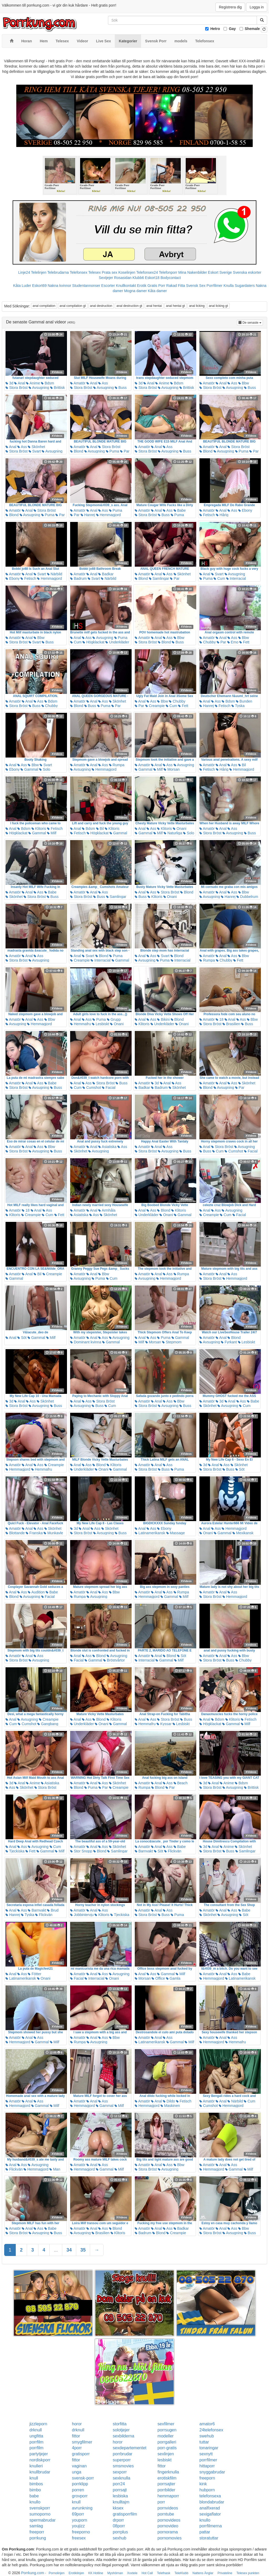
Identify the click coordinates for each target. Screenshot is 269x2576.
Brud (52, 1910)
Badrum (78, 578)
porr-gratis (167, 2448)
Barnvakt (144, 1851)
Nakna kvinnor (59, 285)
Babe (180, 510)
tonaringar (208, 2448)
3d (9, 383)
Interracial (236, 578)
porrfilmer (208, 2460)
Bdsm (47, 383)
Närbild (54, 574)
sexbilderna (123, 2436)
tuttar (204, 2442)
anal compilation (44, 306)
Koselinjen (126, 272)
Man (54, 2169)
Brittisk (57, 387)
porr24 (119, 2484)
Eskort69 (39, 285)
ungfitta (36, 2436)
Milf (158, 769)
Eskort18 (152, 278)
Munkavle (53, 1533)
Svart (35, 451)
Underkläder (117, 642)
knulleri (36, 2466)
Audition (36, 1592)
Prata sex (109, 272)
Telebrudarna (58, 272)
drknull (35, 2430)
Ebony (245, 510)
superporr (122, 2460)
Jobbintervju (82, 1915)
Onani (179, 828)
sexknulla (121, 2478)
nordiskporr (39, 2460)
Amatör (77, 383)
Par (125, 451)
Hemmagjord (108, 515)
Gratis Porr (156, 285)
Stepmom (172, 1342)
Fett (244, 642)
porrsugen (167, 2430)
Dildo (169, 2101)
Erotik (142, 285)
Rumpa (117, 765)
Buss (121, 387)
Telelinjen (38, 272)
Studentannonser (86, 285)
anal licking (197, 306)
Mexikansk (243, 1533)
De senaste (251, 322)
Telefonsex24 (147, 272)
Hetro (215, 29)
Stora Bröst (17, 387)
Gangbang (47, 1724)
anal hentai (154, 306)
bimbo (35, 2490)
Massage (175, 1533)
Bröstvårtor (114, 1660)
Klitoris (39, 828)
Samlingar (159, 578)
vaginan (79, 2466)
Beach (181, 1783)
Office (158, 1978)
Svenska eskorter (247, 272)
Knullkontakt (126, 285)
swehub (206, 2436)
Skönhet (36, 447)
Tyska (238, 706)
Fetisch (207, 515)
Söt (22, 1337)
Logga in (257, 7)
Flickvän (172, 1851)
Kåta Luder (22, 285)
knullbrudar (39, 2472)
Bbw (243, 383)
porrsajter (166, 2484)
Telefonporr (168, 272)
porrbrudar (122, 2454)
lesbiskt (165, 2460)
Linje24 (24, 272)
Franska (34, 1533)
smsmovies (123, 2466)
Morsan (172, 769)
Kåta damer (157, 291)
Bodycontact (171, 278)
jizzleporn (38, 2424)
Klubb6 (138, 278)
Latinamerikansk (150, 1533)
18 (219, 1019)
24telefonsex (211, 2430)
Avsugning (39, 387)
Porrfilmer (214, 285)
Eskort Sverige (220, 272)
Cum (219, 578)
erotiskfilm (167, 2478)
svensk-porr (83, 2478)
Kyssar (164, 1724)
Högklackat (93, 642)
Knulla (229, 285)
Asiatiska (107, 1147)
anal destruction (101, 306)
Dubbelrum (247, 897)
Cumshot (91, 1087)
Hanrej (88, 515)
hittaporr (207, 2466)
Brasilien (231, 1024)
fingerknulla (168, 2472)
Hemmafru (80, 1024)
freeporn (207, 2478)
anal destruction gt (129, 306)
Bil (242, 765)
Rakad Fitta (175, 285)
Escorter (108, 285)
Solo (44, 769)
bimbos (36, 2484)
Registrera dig (230, 7)
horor (77, 2424)
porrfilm (36, 2442)
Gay (232, 29)
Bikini (163, 1019)
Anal (19, 383)
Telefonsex (78, 272)
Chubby (207, 642)
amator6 (207, 2424)
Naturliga (173, 833)
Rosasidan (122, 278)
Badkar (105, 574)
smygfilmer (82, 2442)
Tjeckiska (15, 1851)
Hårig (222, 515)
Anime (33, 383)
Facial (108, 1087)
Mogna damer (135, 291)
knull (33, 2478)
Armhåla (106, 1210)
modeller (166, 2436)
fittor (76, 2436)
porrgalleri (167, 2442)
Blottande (15, 1533)
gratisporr (81, 2454)
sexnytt (206, 2454)
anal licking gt (218, 306)
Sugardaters (245, 285)
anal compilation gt (73, 306)
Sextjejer (106, 278)
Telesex (94, 272)
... (56, 2250)
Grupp (114, 1019)
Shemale (252, 29)
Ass (103, 383)
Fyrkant (229, 1342)
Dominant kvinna (85, 1342)
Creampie (155, 706)
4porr (77, 2448)
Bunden (244, 701)
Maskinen (170, 2106)
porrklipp (80, 2484)
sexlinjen (166, 2454)
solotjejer (121, 2430)
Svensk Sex (195, 285)
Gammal (29, 769)
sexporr (120, 2472)
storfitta (119, 2424)
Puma (112, 451)
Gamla (173, 1978)
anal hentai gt (175, 306)
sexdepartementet (129, 2448)
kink (203, 2484)
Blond (76, 451)
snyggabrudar (212, 2472)
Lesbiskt (100, 1024)
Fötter (34, 1974)
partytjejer (38, 2454)
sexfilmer (166, 2424)
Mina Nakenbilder (192, 272)
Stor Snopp (81, 1851)
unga (76, 2472)
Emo (233, 642)
